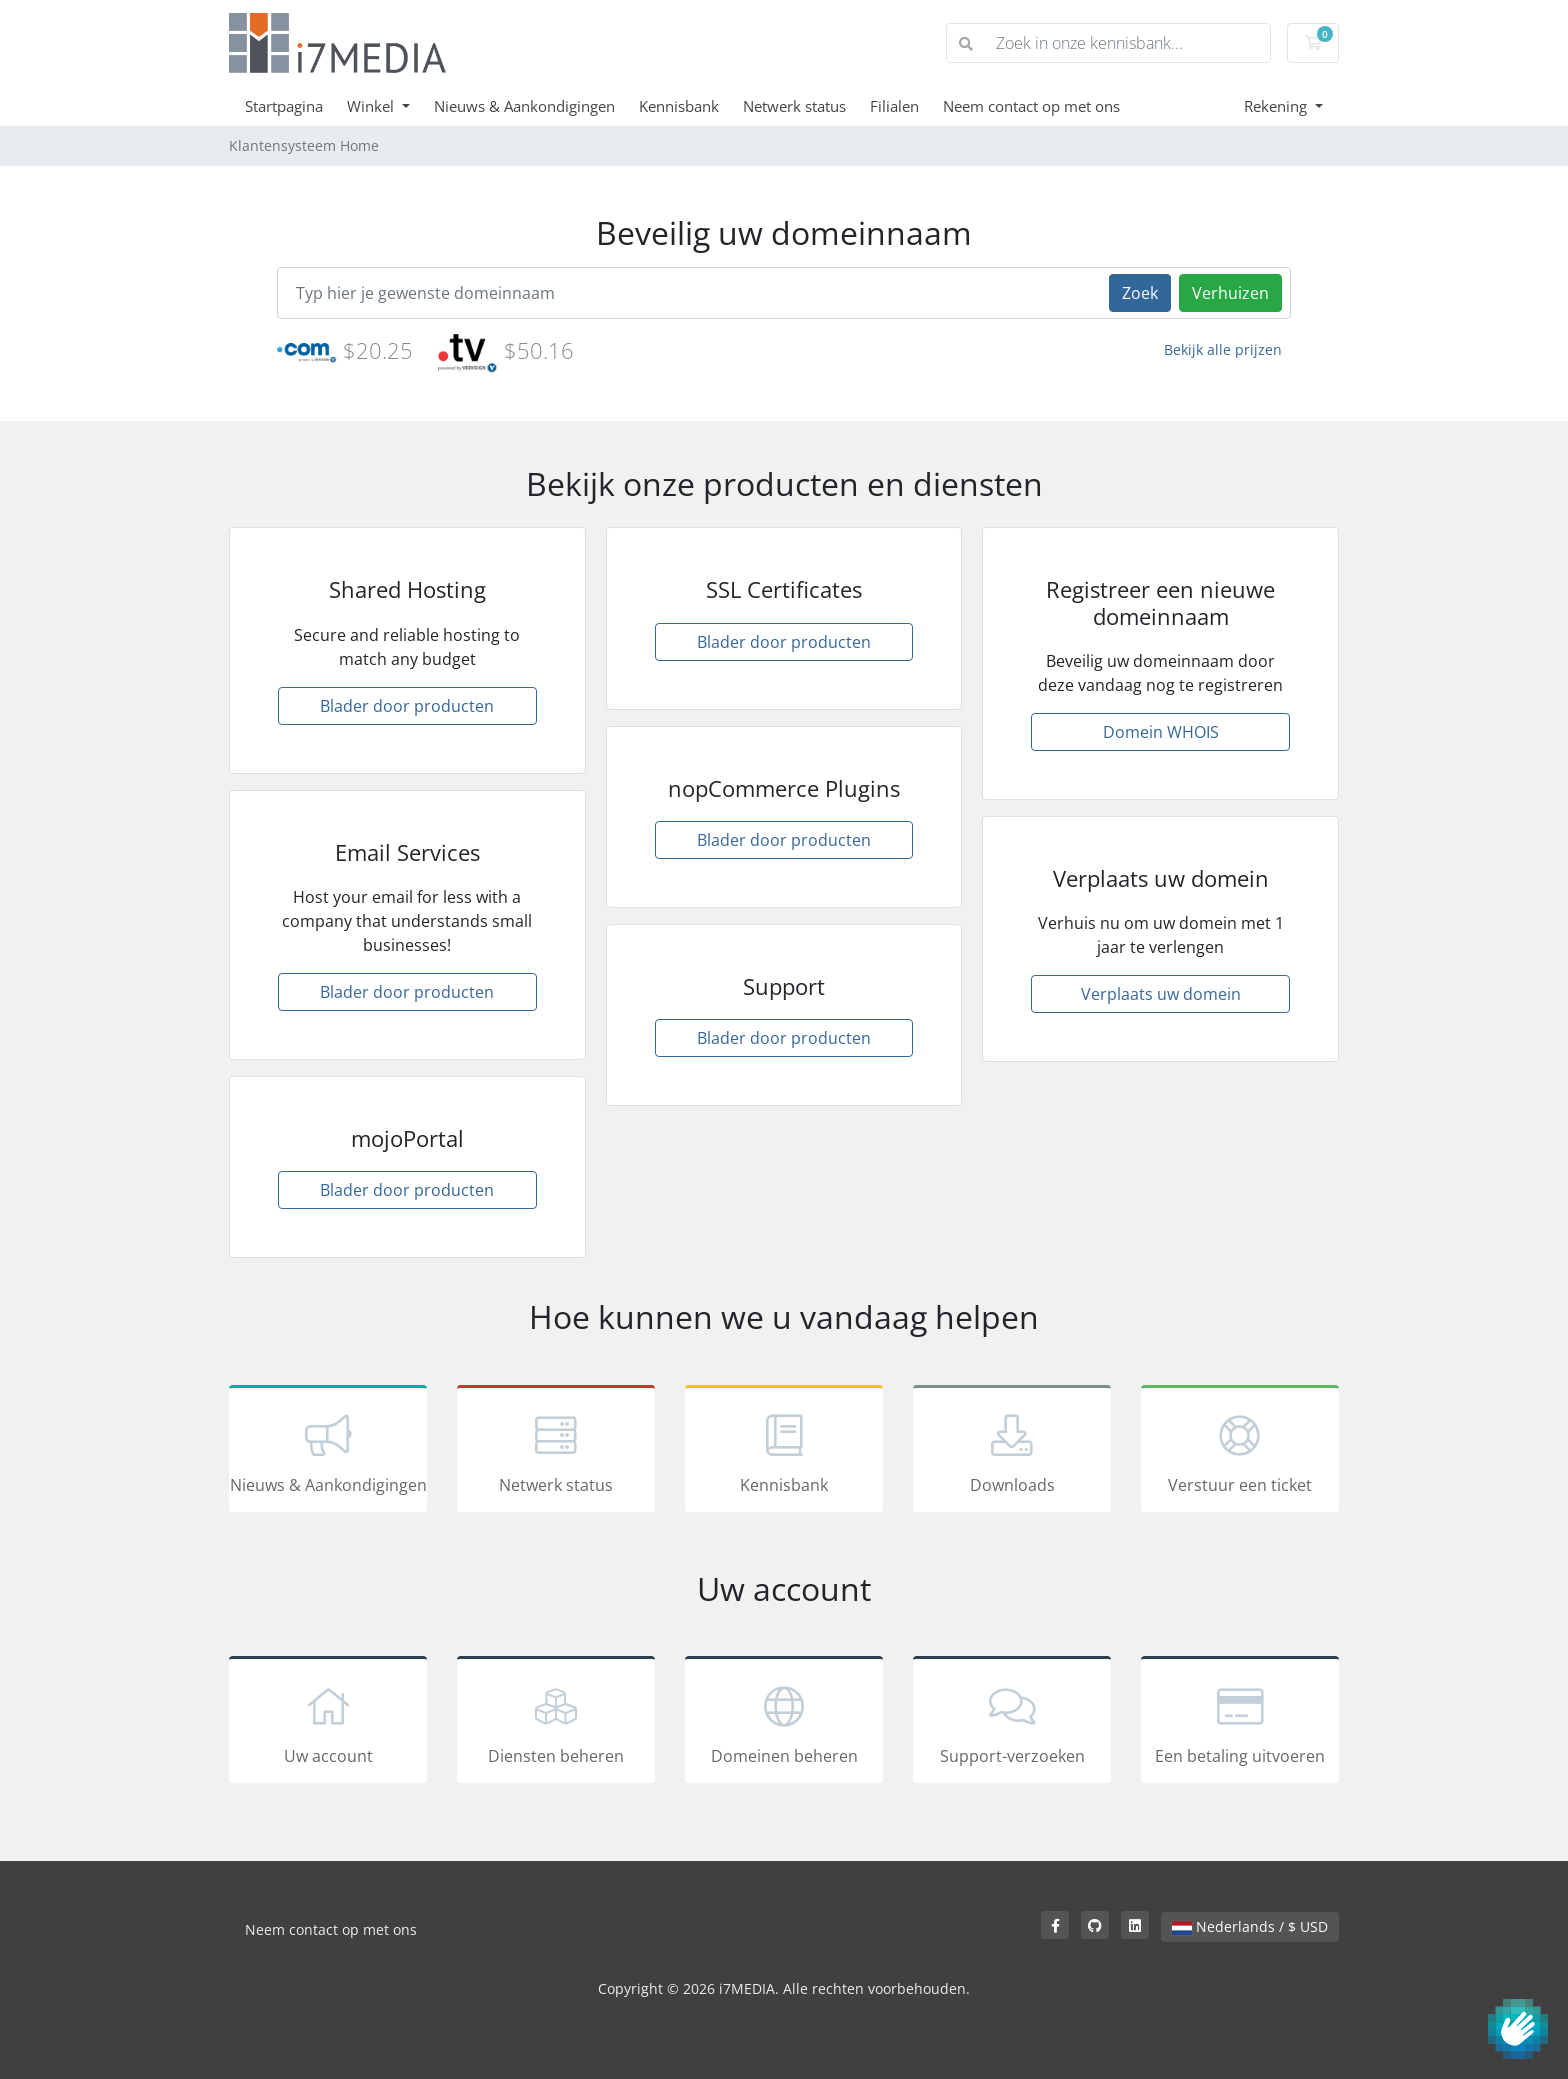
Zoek (1140, 293)
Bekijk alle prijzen (1223, 349)
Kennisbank (679, 106)
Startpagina (284, 106)
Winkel (372, 106)
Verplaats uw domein (1161, 994)
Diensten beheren (556, 1723)
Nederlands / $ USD (1250, 1926)
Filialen (894, 106)
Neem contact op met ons (1031, 106)
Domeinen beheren (784, 1723)
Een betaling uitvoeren (1240, 1723)
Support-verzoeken (1012, 1723)
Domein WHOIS (1161, 732)
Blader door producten (407, 706)
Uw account (328, 1723)
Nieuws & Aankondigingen (524, 106)
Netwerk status (794, 106)
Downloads (1012, 1452)
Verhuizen (1230, 293)
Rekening (1277, 106)
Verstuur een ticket (1240, 1452)
